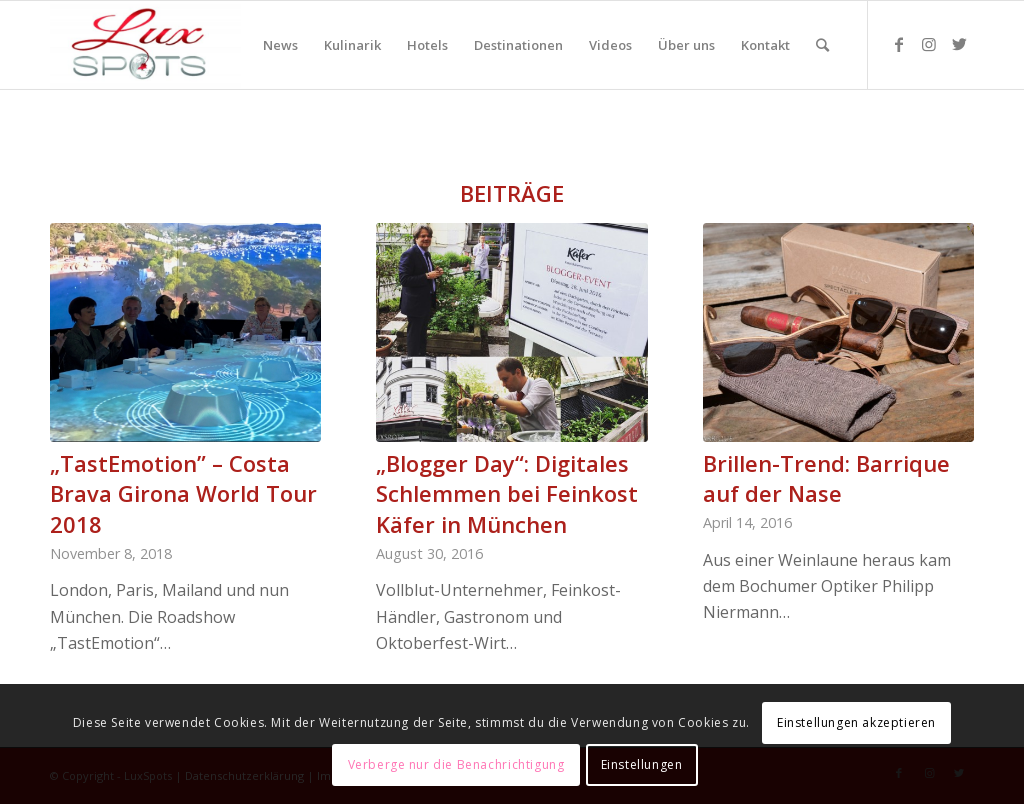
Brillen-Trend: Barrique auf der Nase (826, 478)
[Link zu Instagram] (929, 44)
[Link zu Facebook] (899, 44)
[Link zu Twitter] (959, 44)
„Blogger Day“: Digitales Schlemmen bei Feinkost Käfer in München (507, 494)
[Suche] (822, 45)
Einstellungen (642, 764)
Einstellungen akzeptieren (856, 722)
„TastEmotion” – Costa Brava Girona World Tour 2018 (183, 494)
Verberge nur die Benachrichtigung (456, 764)
